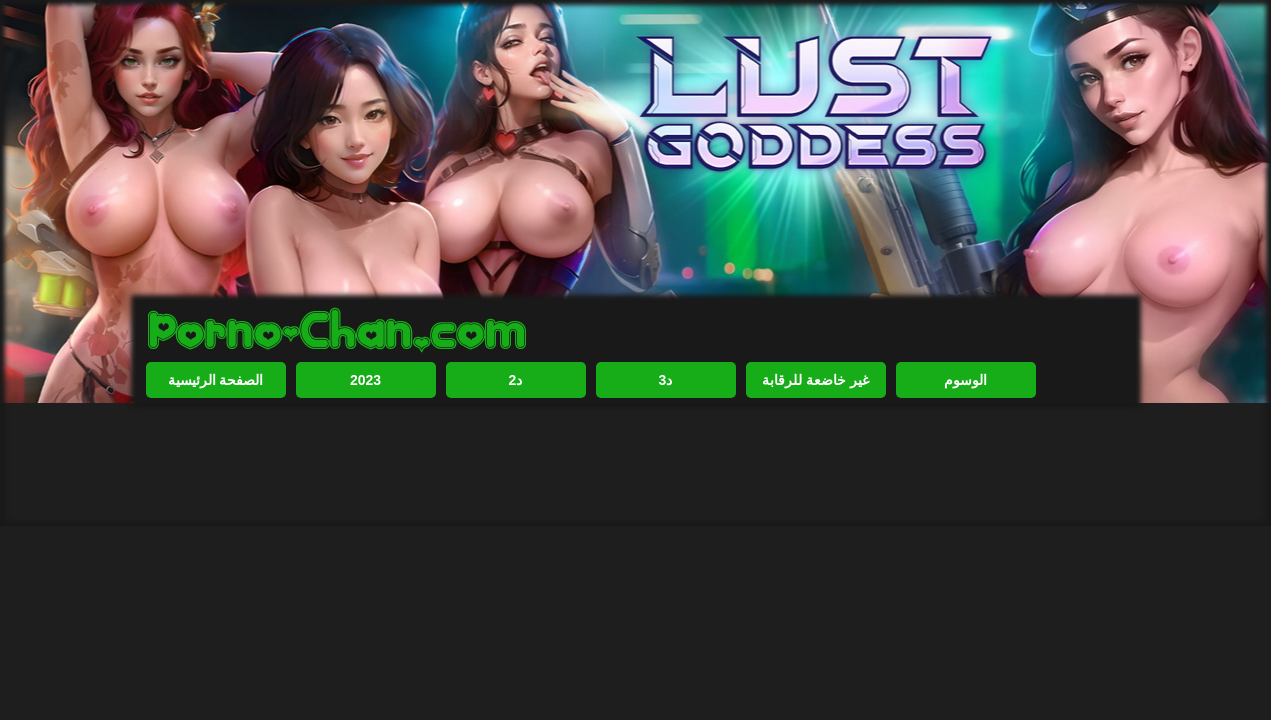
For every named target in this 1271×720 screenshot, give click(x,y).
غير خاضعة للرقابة (815, 380)
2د (516, 380)
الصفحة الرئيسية (216, 380)
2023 (365, 380)
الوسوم (965, 380)
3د (666, 380)
